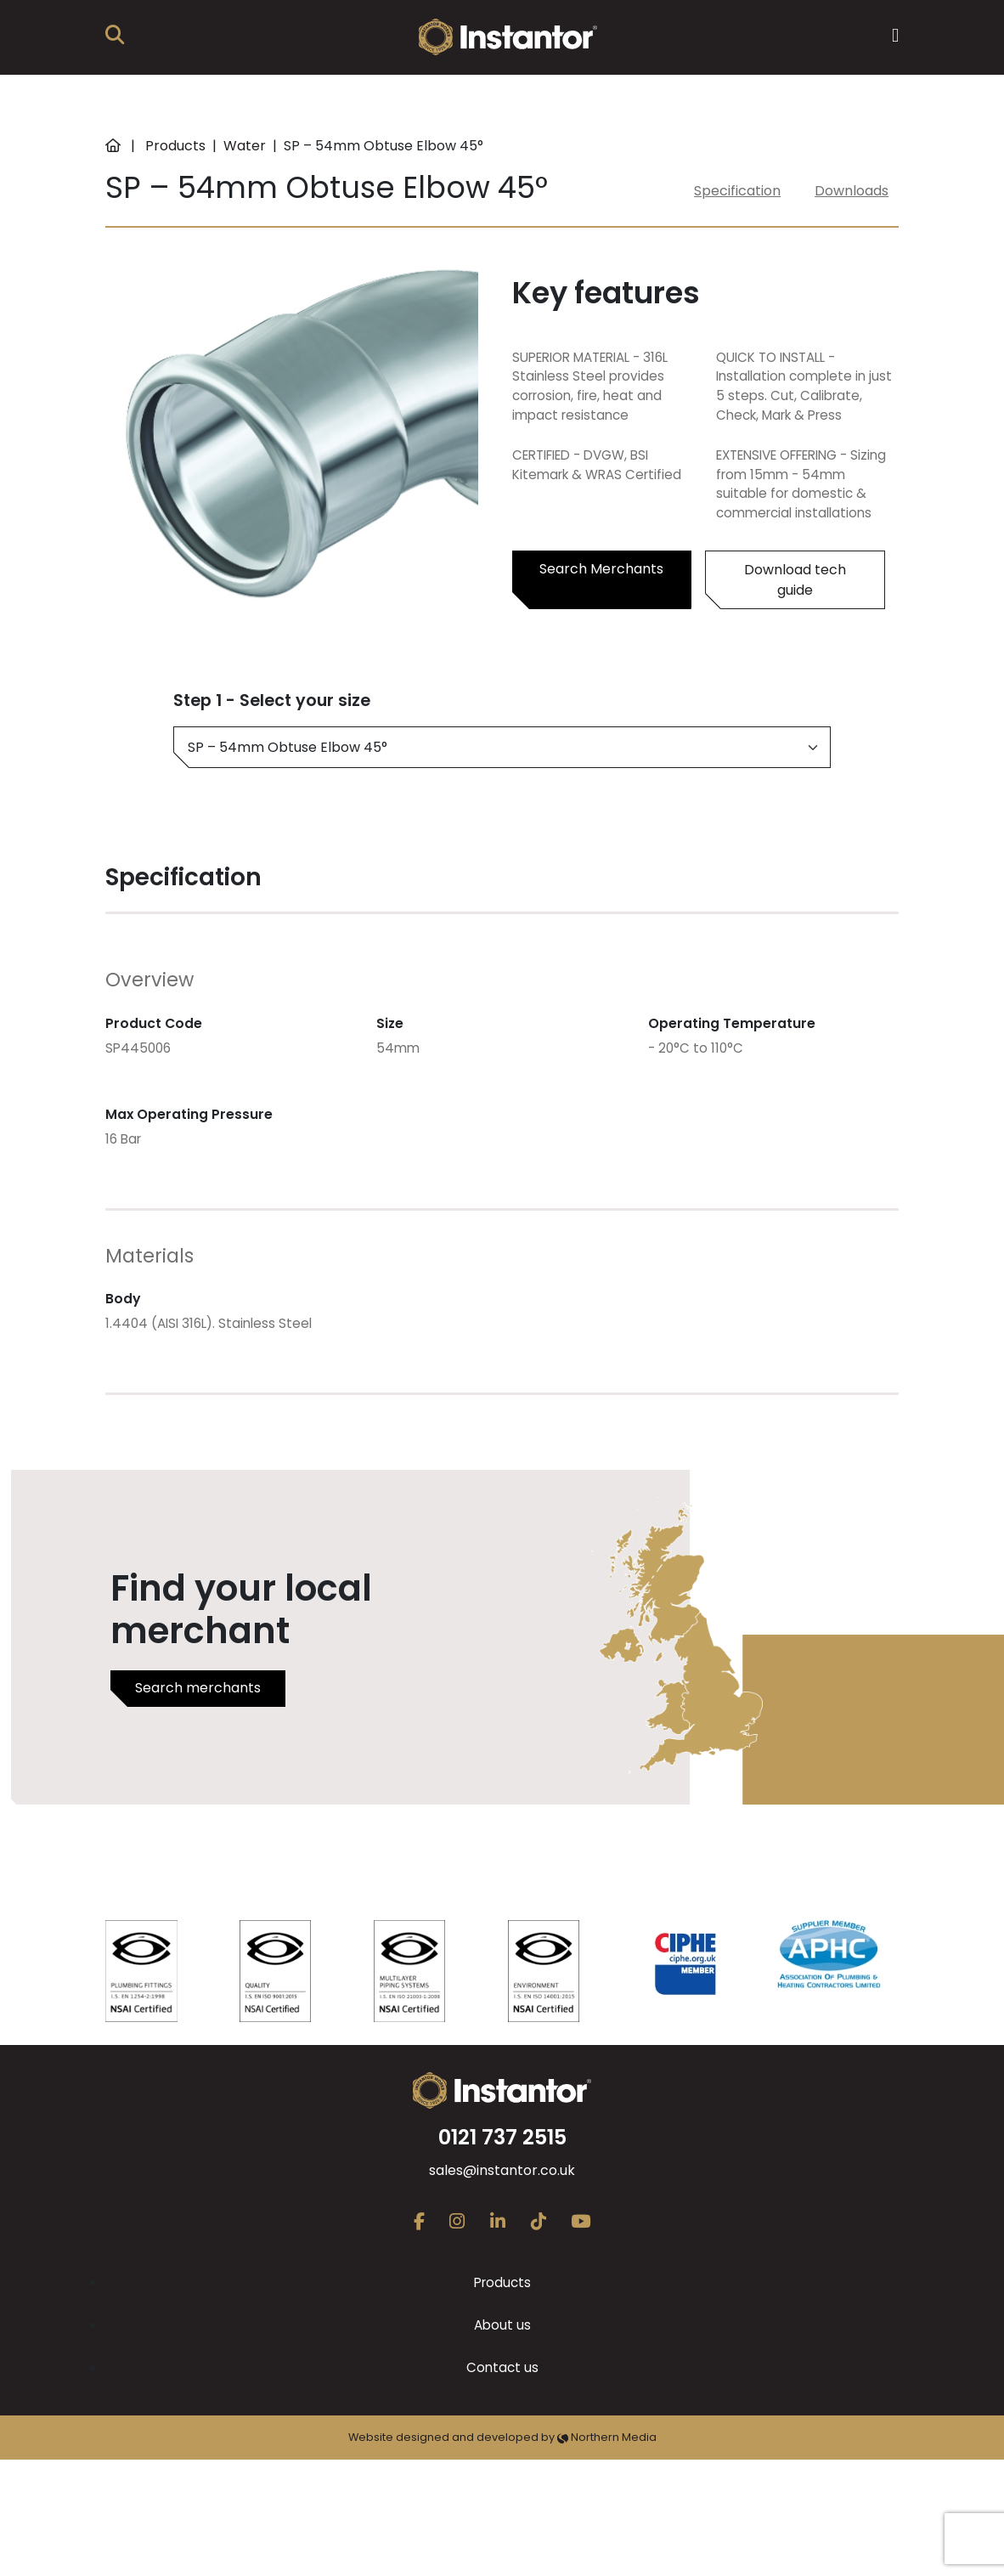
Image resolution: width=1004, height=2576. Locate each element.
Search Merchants (601, 569)
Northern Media (607, 2437)
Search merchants (198, 1688)
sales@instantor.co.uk (502, 2170)
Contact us (502, 2367)
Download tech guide (795, 580)
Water (244, 145)
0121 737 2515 (502, 2137)
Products (175, 145)
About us (502, 2325)
